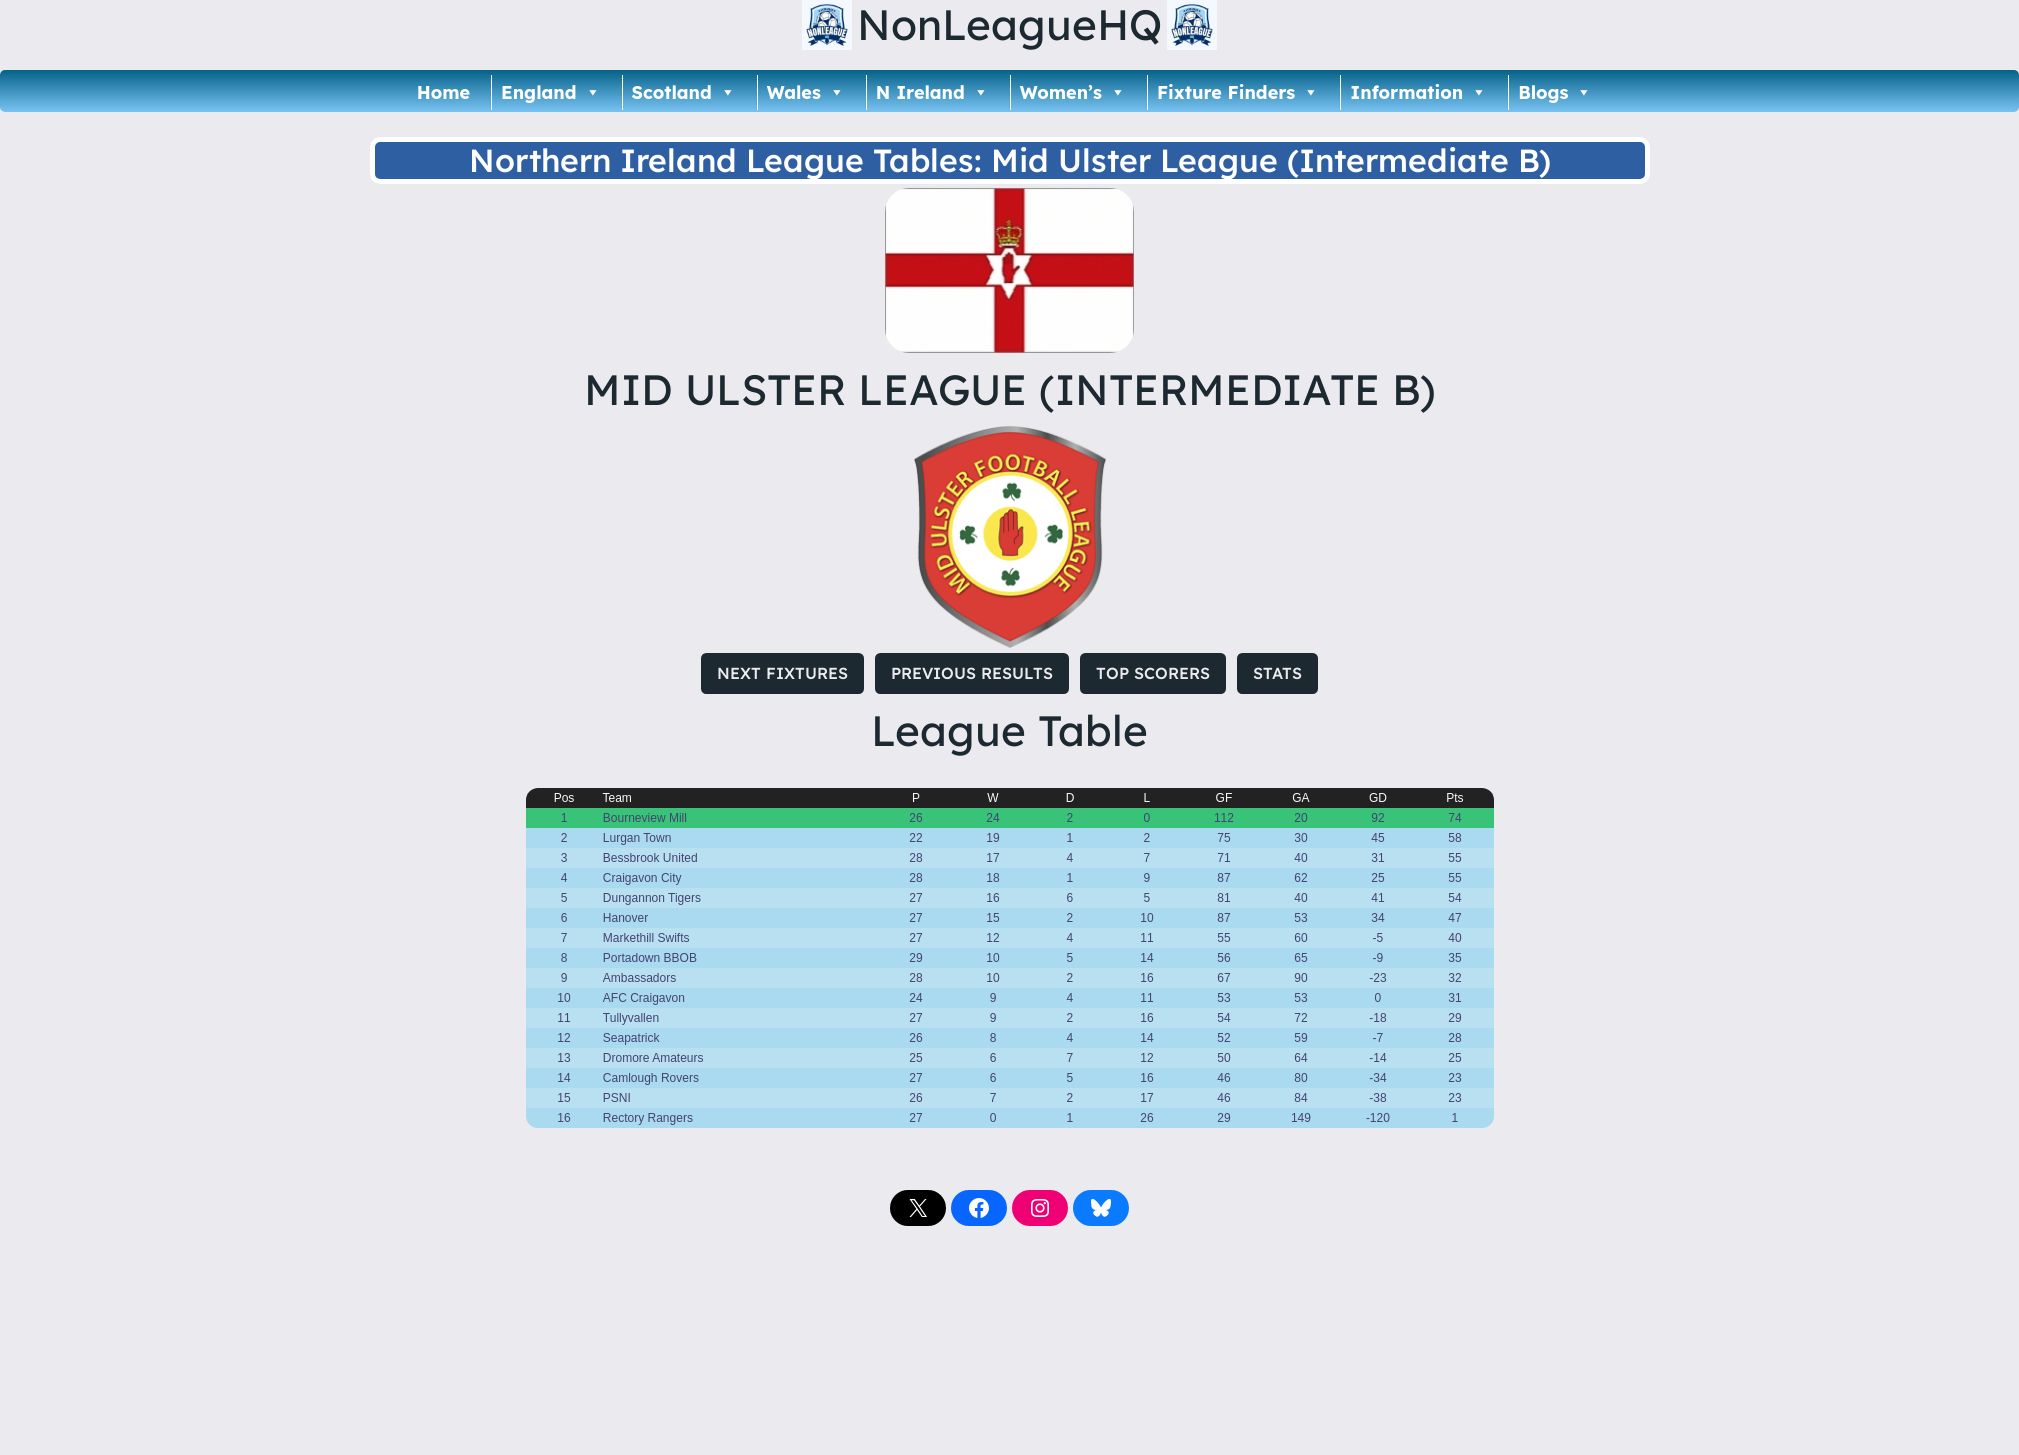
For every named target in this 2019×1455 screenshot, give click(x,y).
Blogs (1555, 92)
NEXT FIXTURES (782, 673)
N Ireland (932, 92)
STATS (1277, 673)
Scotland (684, 92)
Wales (806, 92)
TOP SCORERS (1153, 673)
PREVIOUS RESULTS (972, 673)
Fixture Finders (1238, 92)
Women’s (1073, 92)
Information (1418, 92)
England (550, 92)
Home (443, 92)
